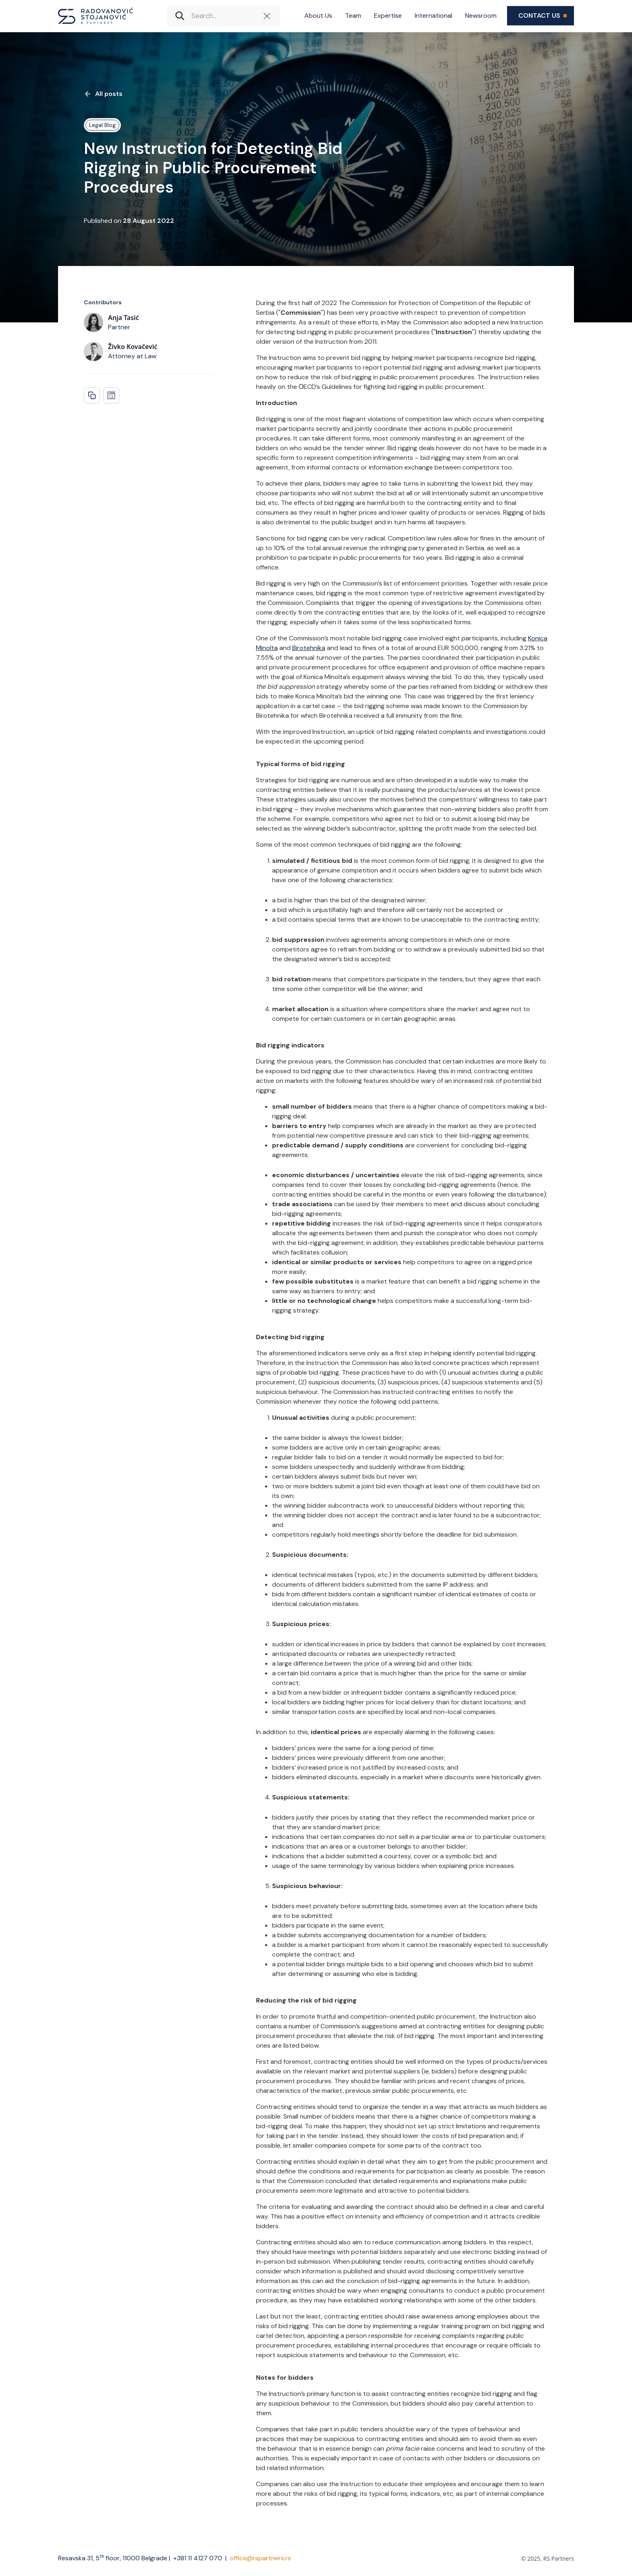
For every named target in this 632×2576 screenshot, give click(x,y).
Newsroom (481, 15)
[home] (95, 16)
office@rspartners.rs (260, 2558)
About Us (318, 15)
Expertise (388, 15)
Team (353, 15)
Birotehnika (308, 648)
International (433, 15)
